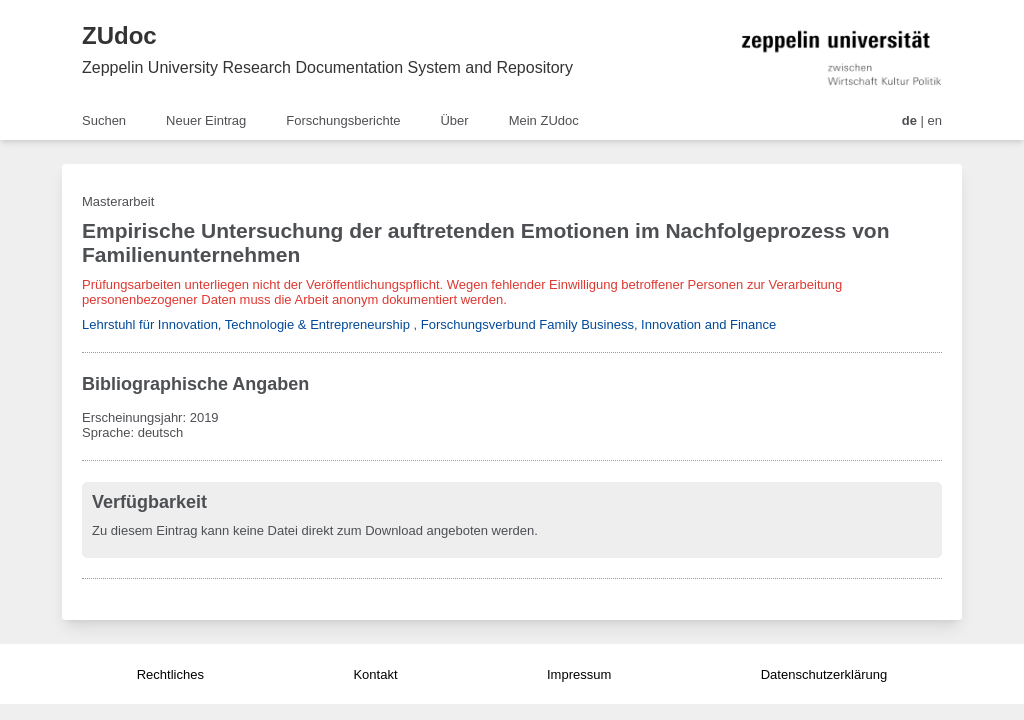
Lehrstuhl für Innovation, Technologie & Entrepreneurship (246, 324)
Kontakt (375, 674)
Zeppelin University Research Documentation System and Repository (327, 67)
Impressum (579, 674)
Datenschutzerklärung (824, 674)
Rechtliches (170, 674)
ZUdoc (119, 35)
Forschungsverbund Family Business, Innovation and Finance (599, 324)
